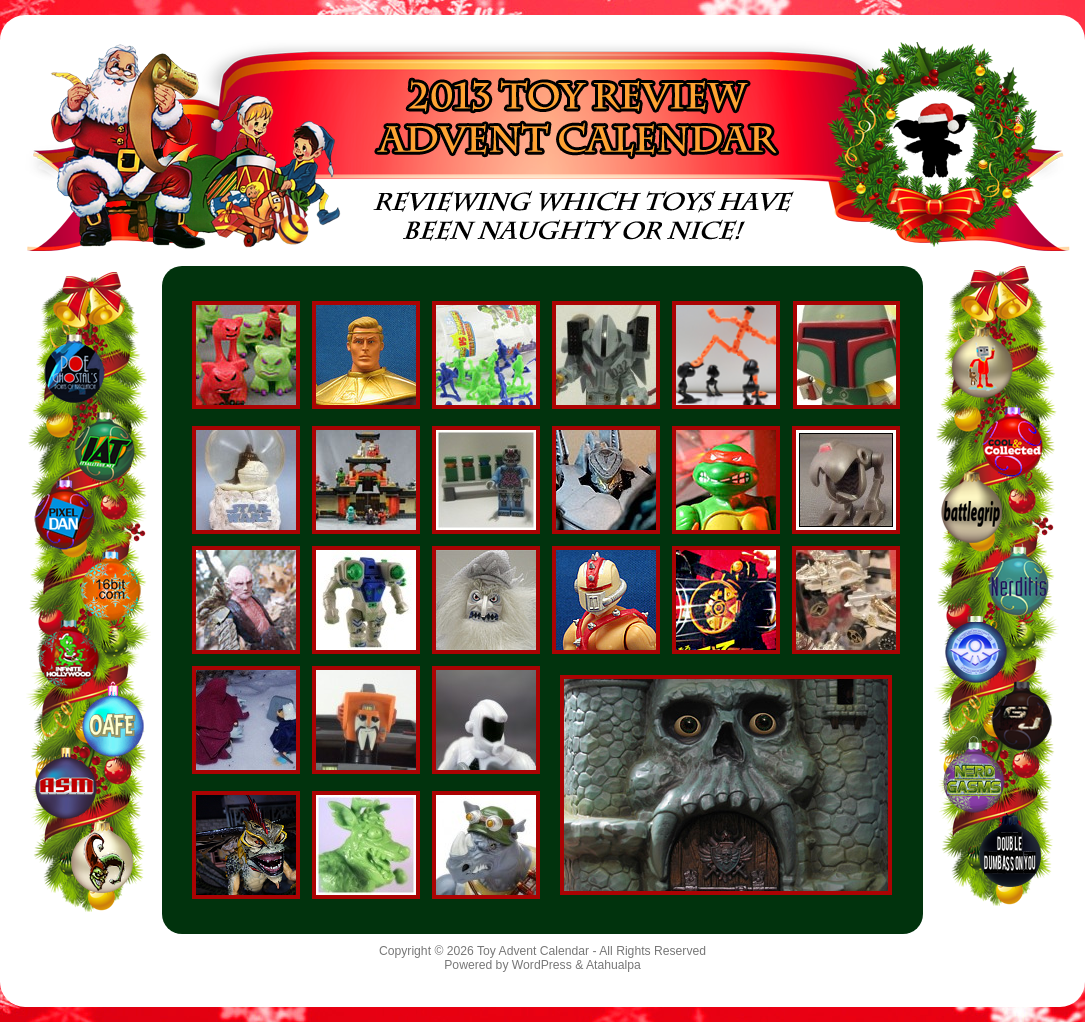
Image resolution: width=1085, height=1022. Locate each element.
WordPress (542, 965)
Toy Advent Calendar (533, 951)
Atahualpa (613, 965)
